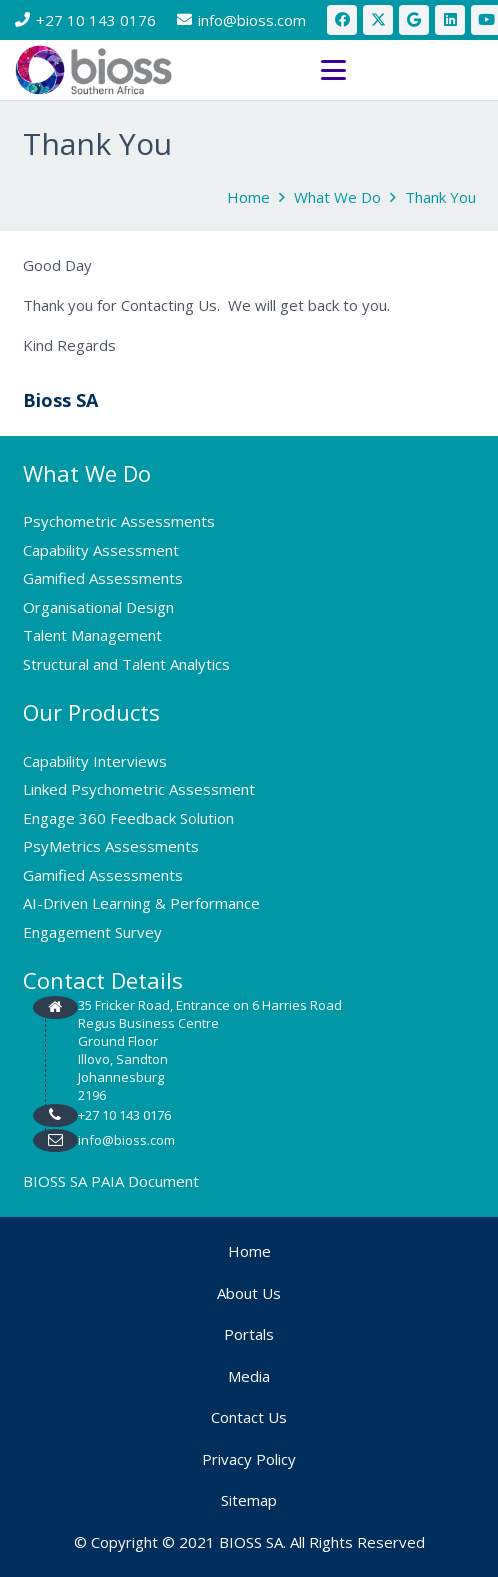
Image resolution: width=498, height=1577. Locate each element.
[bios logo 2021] (93, 70)
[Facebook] (342, 20)
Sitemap (249, 1500)
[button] (402, 70)
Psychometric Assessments (119, 521)
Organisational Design (98, 607)
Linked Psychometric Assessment (139, 789)
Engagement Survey (92, 932)
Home (249, 1251)
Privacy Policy (249, 1459)
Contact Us (249, 1417)
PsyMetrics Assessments (111, 846)
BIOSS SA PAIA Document (111, 1181)
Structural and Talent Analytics (126, 664)
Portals (249, 1334)
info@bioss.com (126, 1140)
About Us (249, 1293)
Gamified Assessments (103, 578)
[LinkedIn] (450, 20)
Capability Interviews (95, 761)
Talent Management (92, 635)
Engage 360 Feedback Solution (128, 818)
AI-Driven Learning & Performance (141, 903)
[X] (378, 20)
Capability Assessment (101, 550)
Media (249, 1376)
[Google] (414, 20)
